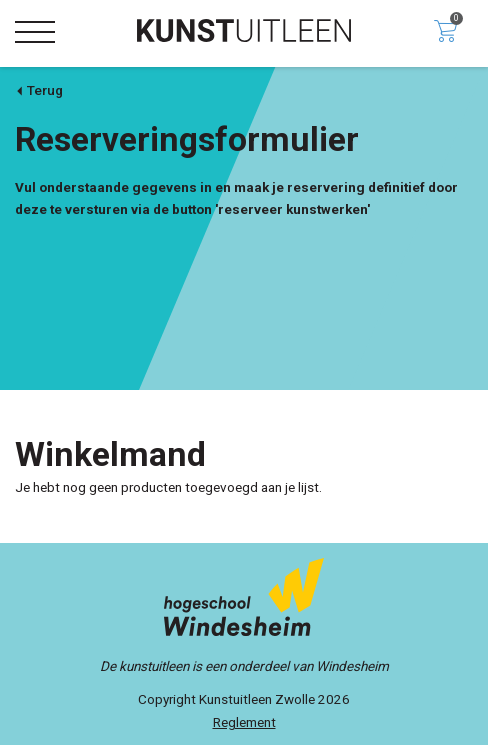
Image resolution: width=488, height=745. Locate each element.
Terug (39, 90)
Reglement (244, 722)
